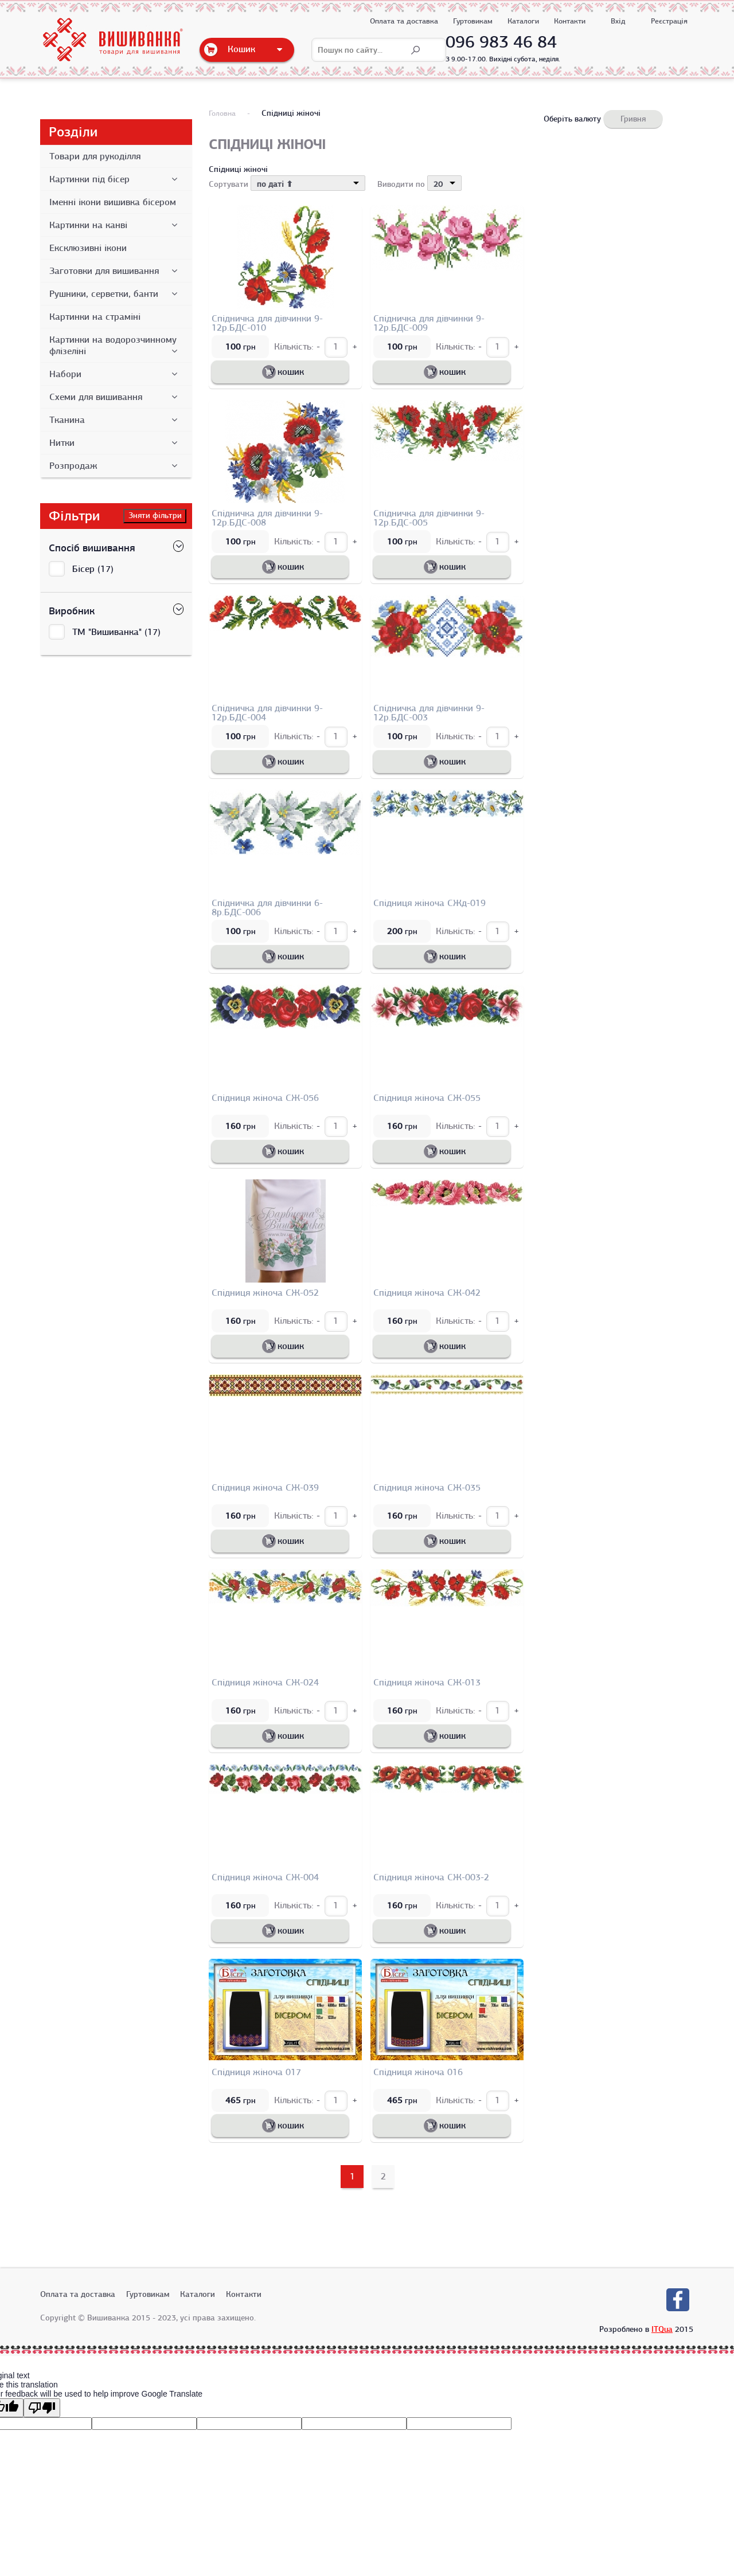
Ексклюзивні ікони (88, 248)
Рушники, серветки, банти (115, 294)
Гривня (633, 118)
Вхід (618, 21)
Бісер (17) (93, 569)
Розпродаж (115, 466)
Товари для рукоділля (94, 156)
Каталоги (523, 21)
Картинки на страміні (94, 317)
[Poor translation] (42, 2407)
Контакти (569, 21)
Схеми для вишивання (115, 397)
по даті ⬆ (275, 184)
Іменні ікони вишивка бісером (112, 202)
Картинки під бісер (115, 179)
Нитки (115, 443)
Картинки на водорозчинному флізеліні (115, 345)
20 (438, 184)
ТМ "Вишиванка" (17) (116, 632)
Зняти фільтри (155, 515)
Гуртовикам (473, 21)
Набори (115, 374)
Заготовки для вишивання (115, 271)
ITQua (662, 2329)
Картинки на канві (115, 225)
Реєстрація (669, 21)
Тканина (115, 420)
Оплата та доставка (404, 21)
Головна (222, 113)
